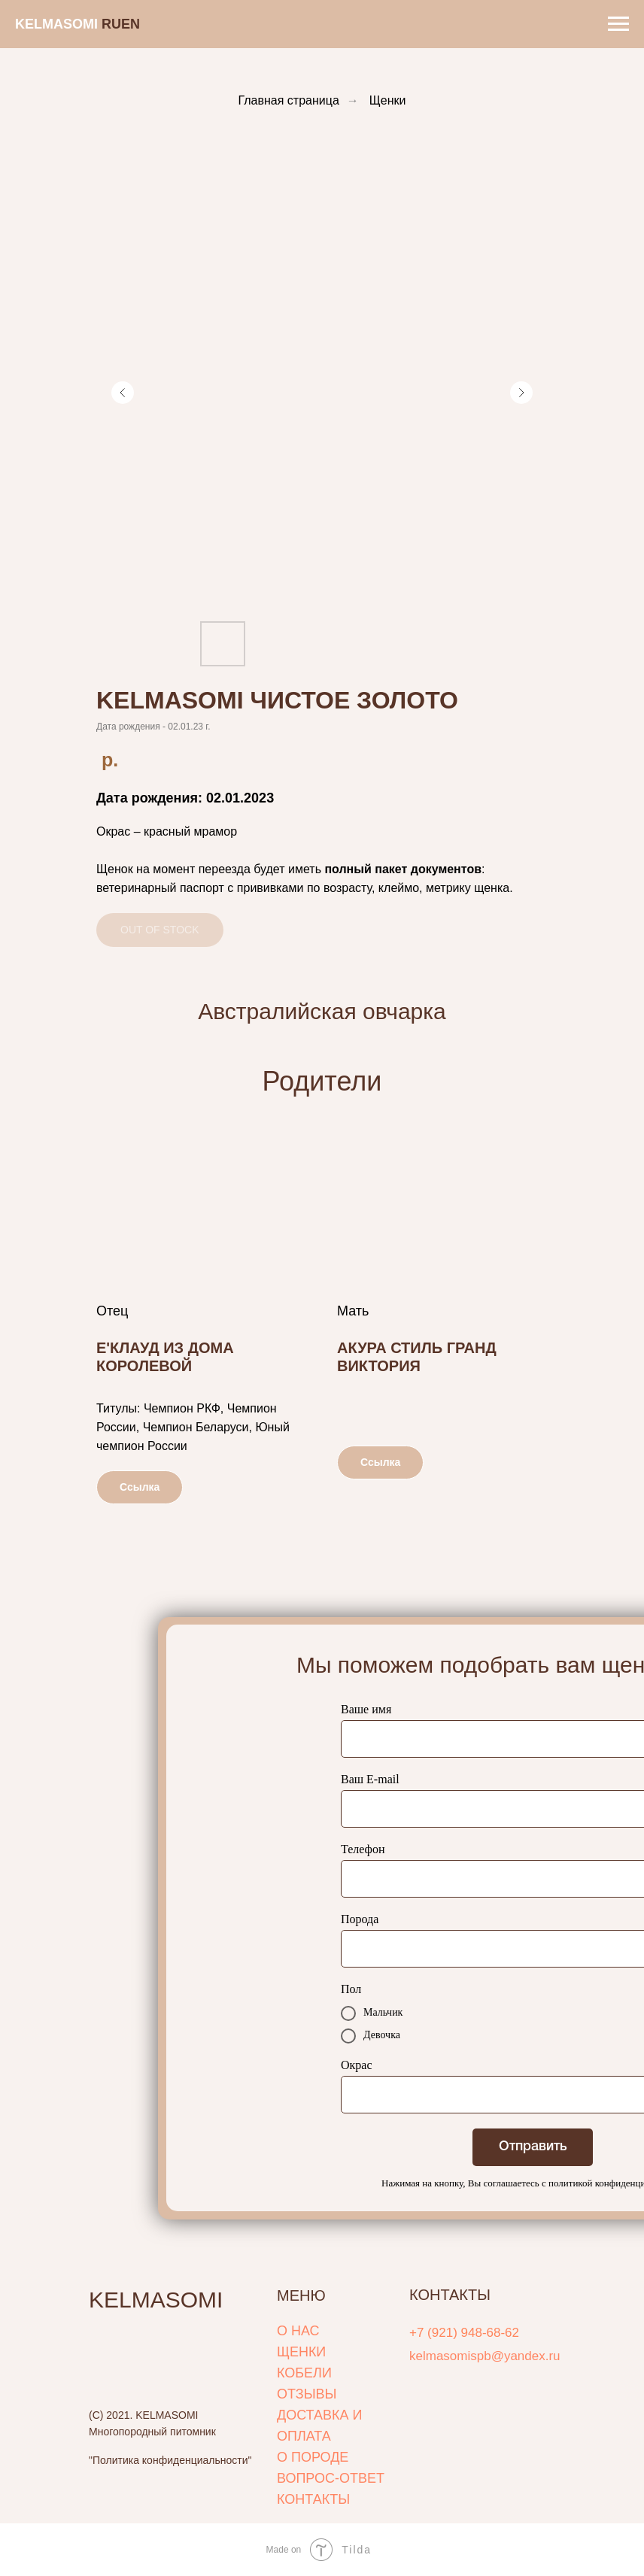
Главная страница (288, 100)
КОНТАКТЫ (313, 2499)
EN (130, 24)
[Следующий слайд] (521, 392)
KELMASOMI (156, 2299)
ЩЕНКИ (301, 2351)
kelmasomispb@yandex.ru (484, 2356)
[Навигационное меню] (618, 24)
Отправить (533, 2147)
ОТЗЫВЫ (307, 2394)
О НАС (298, 2330)
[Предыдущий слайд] (122, 392)
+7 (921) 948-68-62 (464, 2333)
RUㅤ (111, 24)
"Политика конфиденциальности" (170, 2460)
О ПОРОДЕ (312, 2457)
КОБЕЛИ (304, 2372)
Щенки (387, 100)
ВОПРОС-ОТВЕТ (330, 2478)
